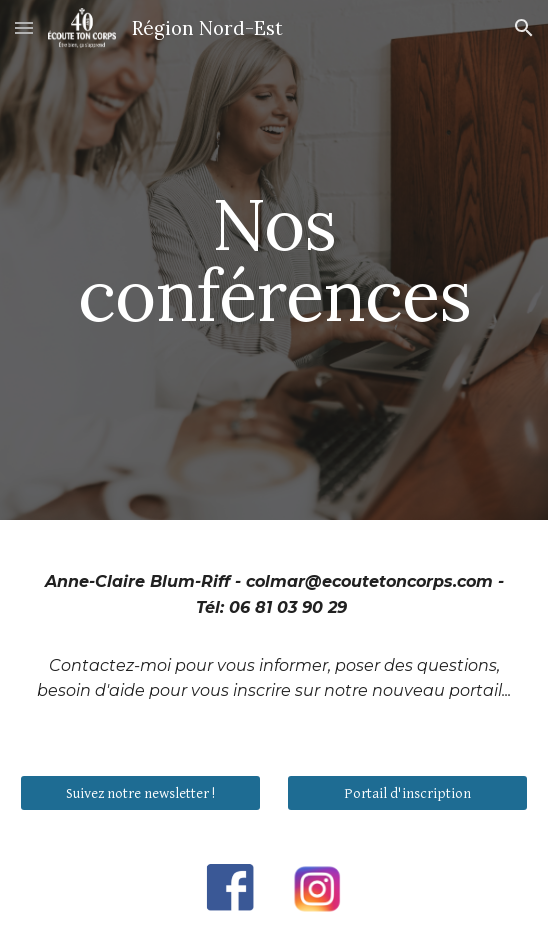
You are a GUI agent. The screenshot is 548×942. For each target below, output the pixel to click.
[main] (273, 259)
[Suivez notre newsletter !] (140, 793)
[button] (24, 27)
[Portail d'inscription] (407, 793)
